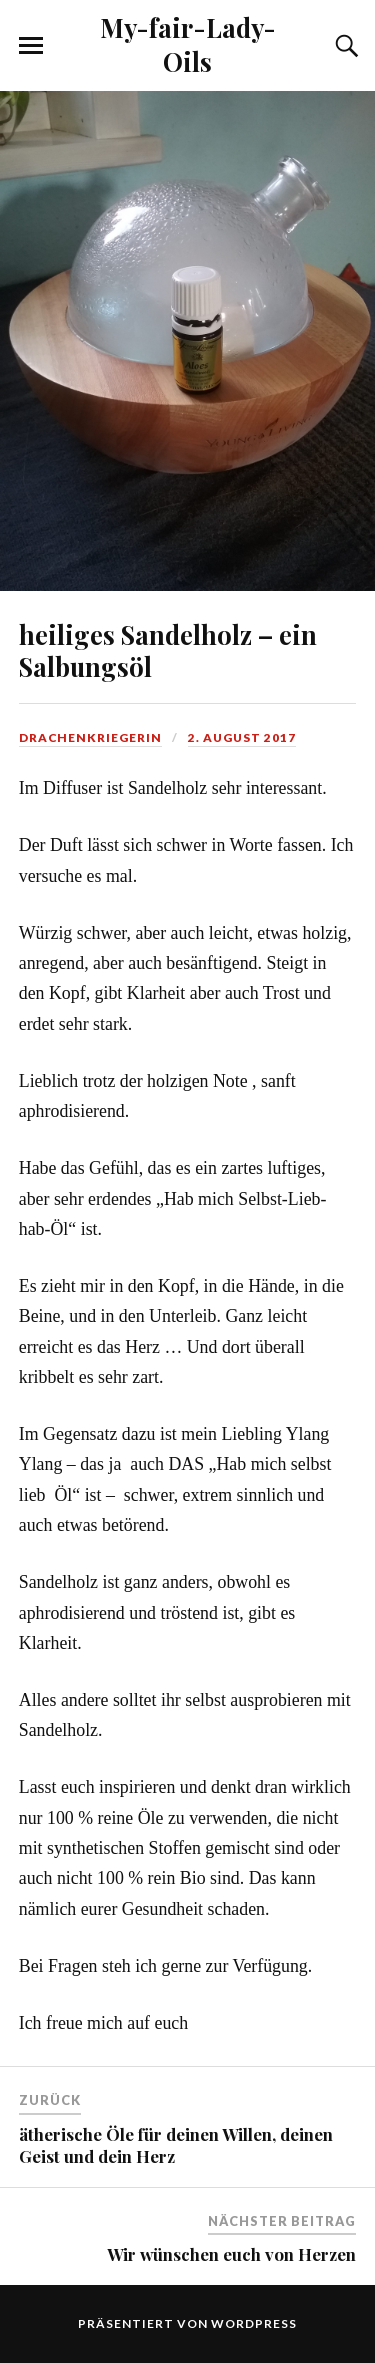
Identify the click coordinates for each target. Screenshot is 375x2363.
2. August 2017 (242, 737)
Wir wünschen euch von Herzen (231, 2254)
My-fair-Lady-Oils (188, 44)
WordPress (254, 2323)
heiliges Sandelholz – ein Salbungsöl (168, 650)
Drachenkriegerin (90, 737)
